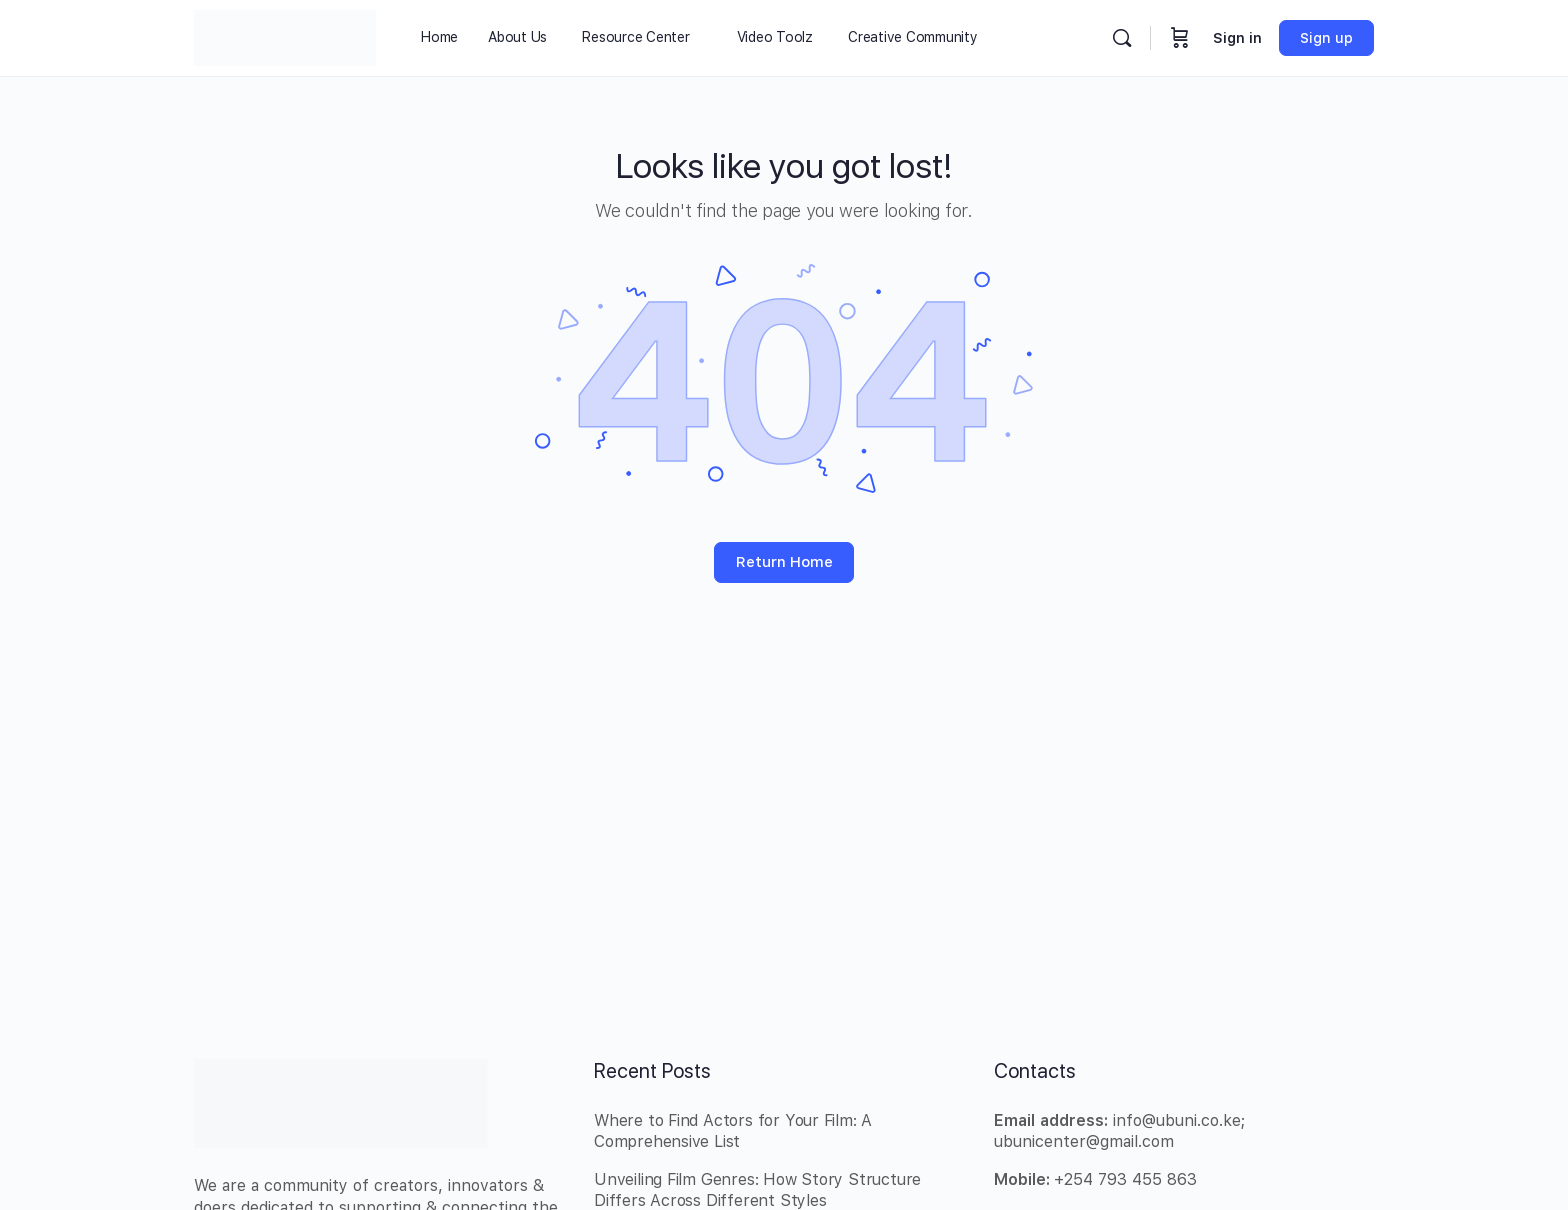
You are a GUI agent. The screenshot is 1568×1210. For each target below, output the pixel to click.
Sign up (1326, 38)
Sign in (1237, 38)
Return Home (784, 562)
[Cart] (1180, 38)
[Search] (1122, 38)
